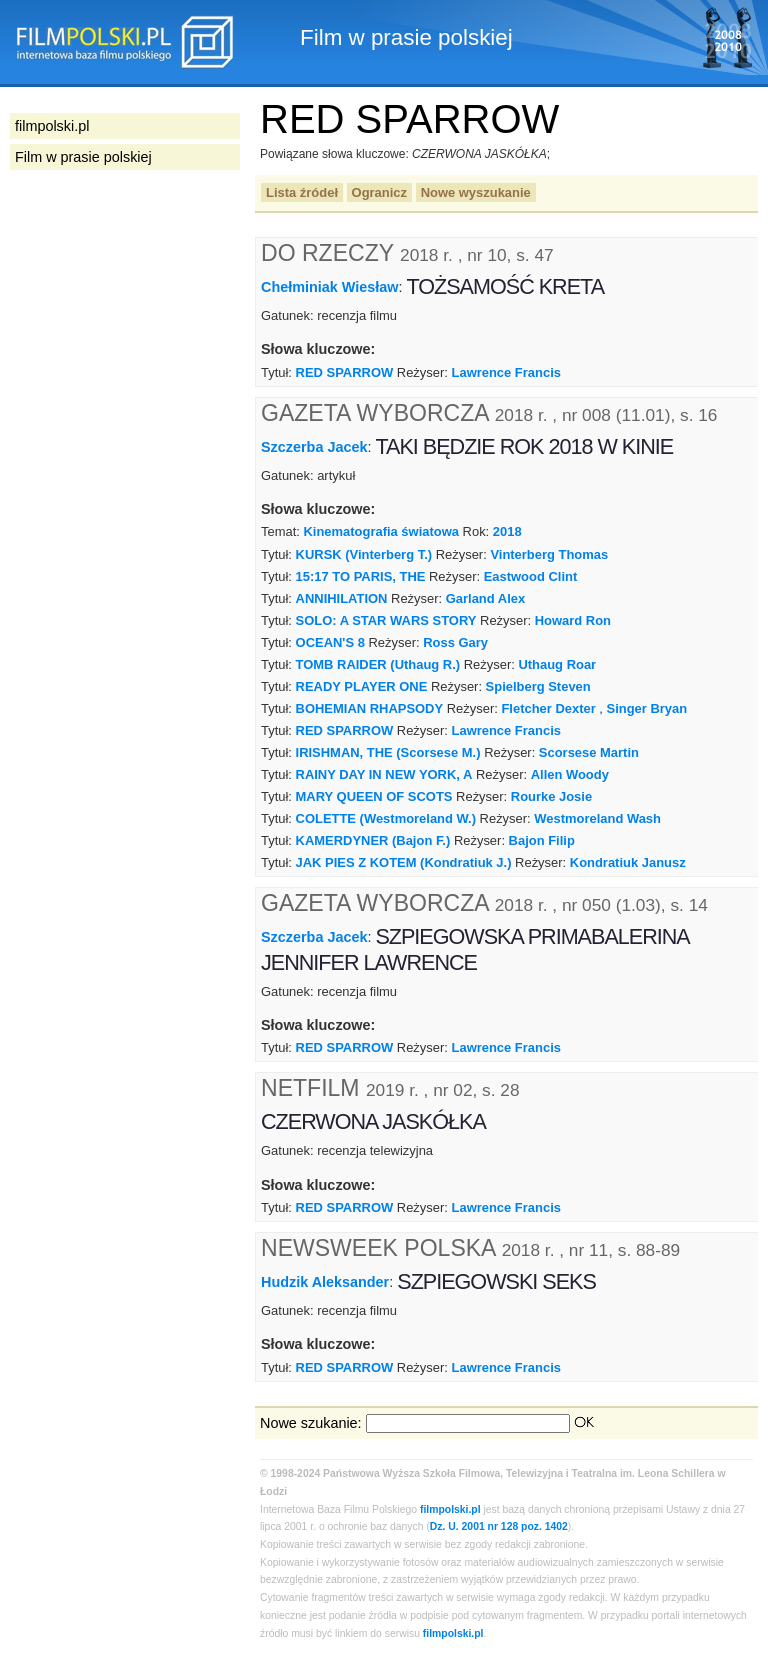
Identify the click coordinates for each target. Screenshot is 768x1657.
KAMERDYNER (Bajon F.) (373, 840)
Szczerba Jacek (314, 446)
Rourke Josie (551, 796)
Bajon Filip (542, 840)
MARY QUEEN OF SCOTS (374, 796)
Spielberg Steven (538, 686)
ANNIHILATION (342, 598)
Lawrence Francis (506, 372)
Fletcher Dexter (548, 708)
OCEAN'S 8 (330, 642)
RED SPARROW (345, 372)
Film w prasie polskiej (83, 157)
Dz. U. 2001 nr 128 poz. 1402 (499, 1526)
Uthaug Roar (557, 664)
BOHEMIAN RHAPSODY (370, 708)
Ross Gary (455, 642)
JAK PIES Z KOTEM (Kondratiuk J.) (404, 862)
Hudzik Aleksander (325, 1282)
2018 (507, 531)
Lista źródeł (302, 192)
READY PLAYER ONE (362, 686)
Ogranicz (379, 192)
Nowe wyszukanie (476, 192)
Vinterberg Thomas (549, 554)
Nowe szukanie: (311, 1423)
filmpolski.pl (450, 1509)
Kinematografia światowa (380, 531)
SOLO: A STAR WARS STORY (386, 620)
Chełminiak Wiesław (329, 287)
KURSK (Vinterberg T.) (364, 554)
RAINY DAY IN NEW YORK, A (384, 774)
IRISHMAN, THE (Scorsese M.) (388, 752)
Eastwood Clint (531, 576)
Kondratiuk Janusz (628, 862)
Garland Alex (485, 598)
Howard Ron (573, 620)
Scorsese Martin (589, 752)
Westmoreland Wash (597, 818)
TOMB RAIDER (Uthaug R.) (378, 664)
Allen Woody (570, 774)
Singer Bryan (647, 708)
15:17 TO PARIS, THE (361, 576)
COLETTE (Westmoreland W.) (386, 818)
